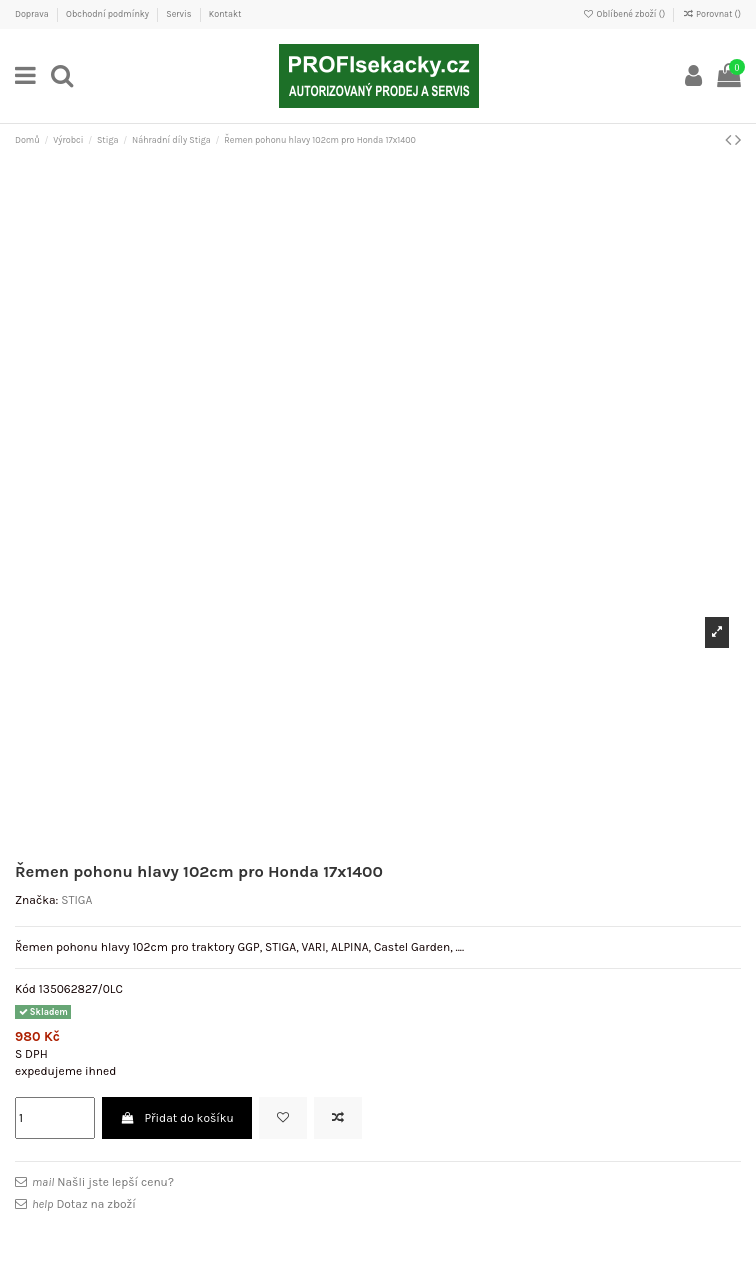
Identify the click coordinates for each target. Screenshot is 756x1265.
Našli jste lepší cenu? (103, 1182)
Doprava (33, 14)
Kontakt (225, 14)
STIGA (76, 900)
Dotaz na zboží (84, 1204)
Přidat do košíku (177, 1118)
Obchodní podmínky (108, 14)
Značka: (36, 900)
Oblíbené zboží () (625, 14)
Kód (25, 989)
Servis (179, 14)
